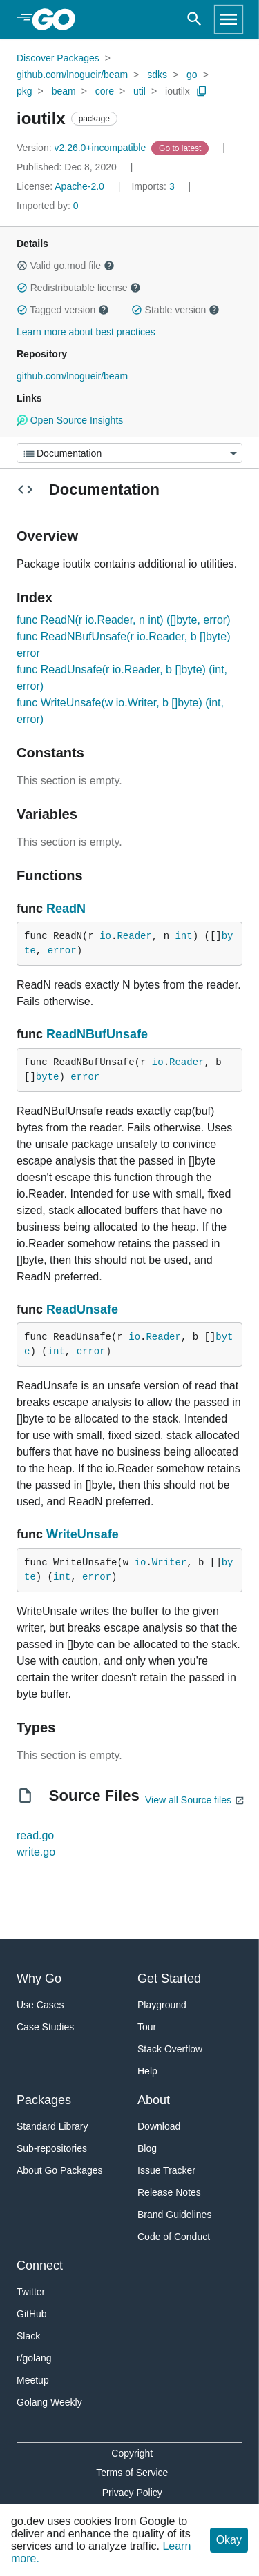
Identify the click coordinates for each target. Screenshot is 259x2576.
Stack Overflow (169, 2048)
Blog (147, 2148)
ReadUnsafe (82, 1309)
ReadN (66, 908)
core (104, 91)
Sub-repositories (52, 2148)
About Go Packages (60, 2170)
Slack (28, 2335)
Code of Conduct (173, 2236)
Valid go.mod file (66, 265)
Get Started (169, 1978)
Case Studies (45, 2026)
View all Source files (188, 1799)
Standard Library (52, 2126)
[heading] (58, 19)
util (139, 91)
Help (147, 2071)
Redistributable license (79, 287)
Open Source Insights (70, 420)
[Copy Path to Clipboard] (201, 91)
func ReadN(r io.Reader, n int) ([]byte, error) (123, 620)
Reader (134, 936)
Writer (169, 1562)
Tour (146, 2026)
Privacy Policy (132, 2492)
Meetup (33, 2380)
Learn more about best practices (86, 331)
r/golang (34, 2358)
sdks (157, 74)
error (62, 950)
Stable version (175, 309)
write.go (36, 1852)
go (192, 74)
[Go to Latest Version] (181, 147)
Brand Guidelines (174, 2214)
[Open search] (194, 19)
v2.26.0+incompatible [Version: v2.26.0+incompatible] (82, 147)
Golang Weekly (49, 2402)
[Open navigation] (228, 19)
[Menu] (129, 453)
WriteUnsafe (82, 1534)
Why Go (39, 1978)
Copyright (132, 2453)
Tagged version (63, 309)
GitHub (32, 2313)
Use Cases (40, 2004)
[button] (22, 265)
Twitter (31, 2291)
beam (64, 91)
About (153, 2100)
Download (158, 2126)
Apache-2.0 (79, 186)
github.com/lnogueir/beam (72, 74)
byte (47, 1076)
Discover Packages (58, 57)
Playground (161, 2004)
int (183, 936)
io (105, 936)
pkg (24, 91)
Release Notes (169, 2192)
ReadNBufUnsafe (97, 1034)
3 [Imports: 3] (154, 186)
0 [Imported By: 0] (48, 205)
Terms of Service (132, 2472)
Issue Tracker (166, 2170)
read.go (35, 1835)
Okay (229, 2540)
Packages (44, 2100)
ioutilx (177, 91)
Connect (40, 2265)
